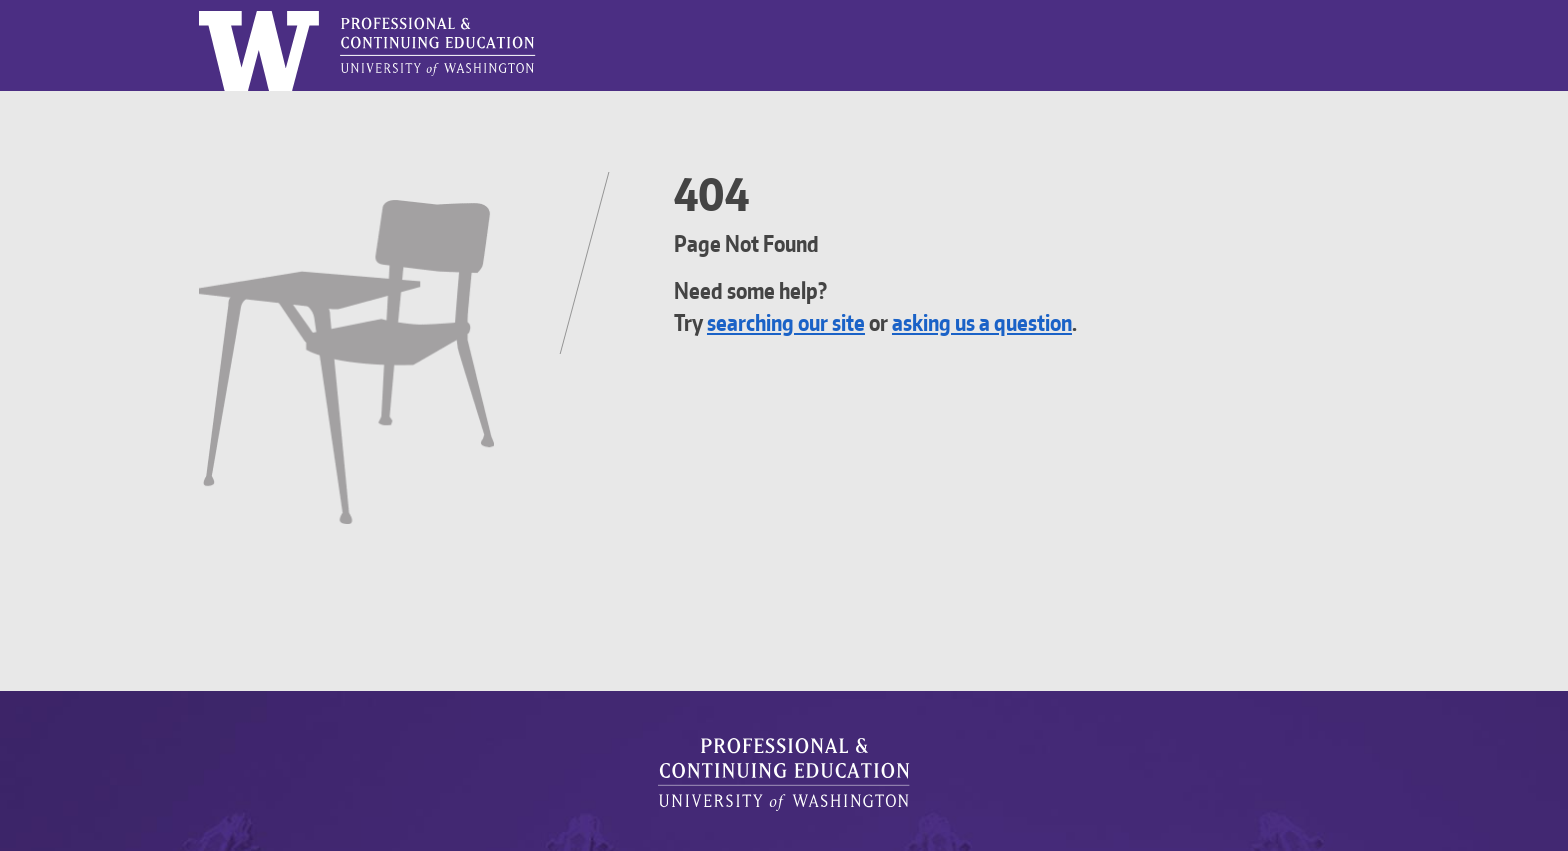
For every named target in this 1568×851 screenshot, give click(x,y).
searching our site (798, 322)
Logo (200, 11)
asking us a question (1017, 322)
